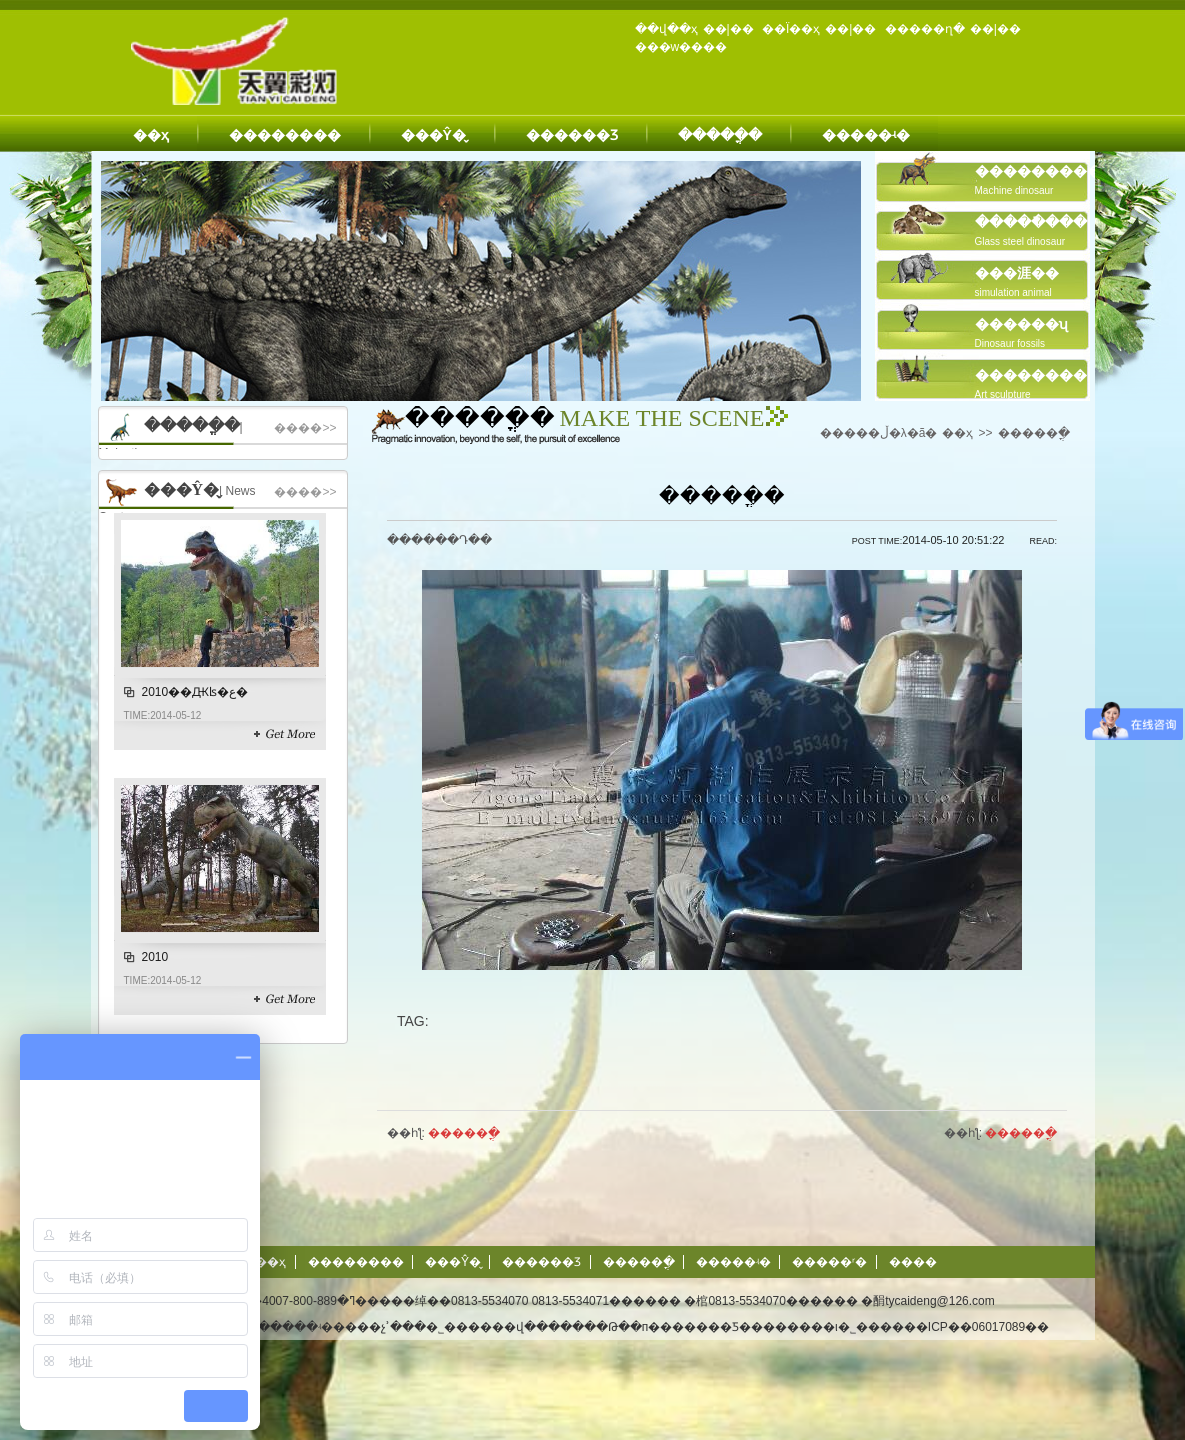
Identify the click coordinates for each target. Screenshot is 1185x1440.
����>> (305, 428)
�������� (285, 135)
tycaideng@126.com (940, 1301)
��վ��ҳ (666, 29)
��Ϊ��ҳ (791, 29)
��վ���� (532, 1327)
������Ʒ (572, 135)
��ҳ (151, 135)
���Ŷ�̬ (433, 135)
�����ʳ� (829, 1262)
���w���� (681, 47)
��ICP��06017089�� (976, 1327)
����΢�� (913, 1262)
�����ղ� (925, 29)
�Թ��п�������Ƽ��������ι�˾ (726, 1327)
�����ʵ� (866, 135)
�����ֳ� (720, 135)
